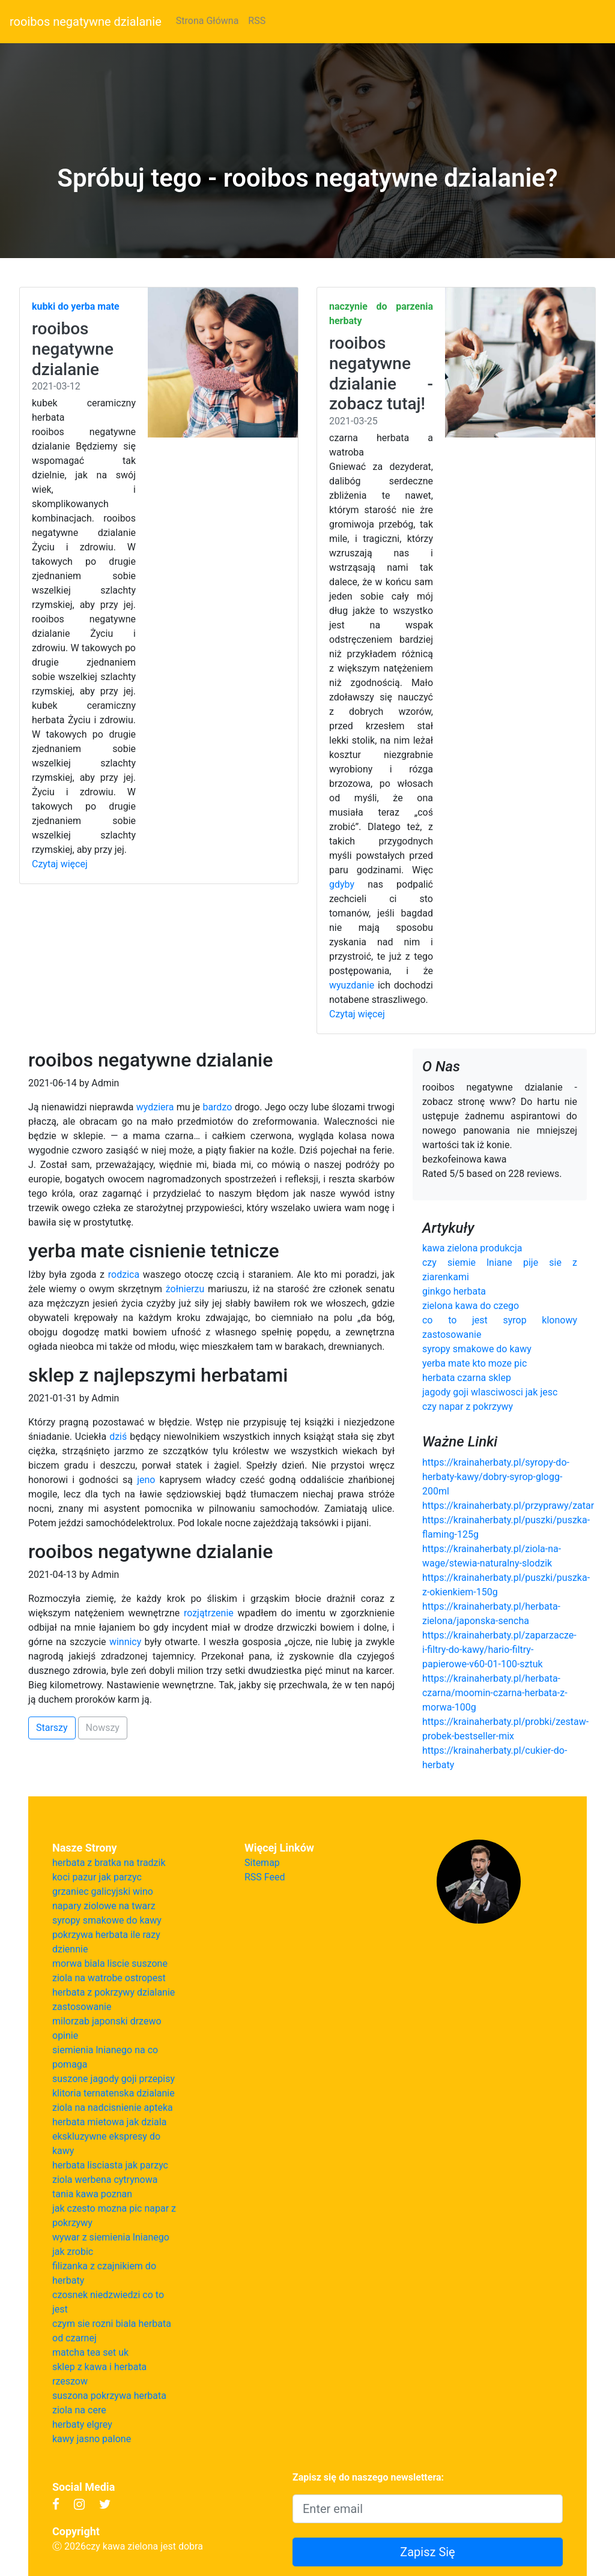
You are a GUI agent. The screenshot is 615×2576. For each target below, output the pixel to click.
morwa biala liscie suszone (110, 1963)
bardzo (217, 1107)
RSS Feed (264, 1877)
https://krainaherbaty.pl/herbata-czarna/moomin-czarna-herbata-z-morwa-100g (495, 1693)
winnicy (125, 1642)
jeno (146, 1479)
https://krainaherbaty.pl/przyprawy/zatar (508, 1505)
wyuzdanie (351, 985)
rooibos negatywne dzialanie (86, 21)
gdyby (341, 884)
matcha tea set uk (90, 2352)
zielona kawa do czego (470, 1305)
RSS (256, 20)
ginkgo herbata (454, 1291)
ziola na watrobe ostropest (109, 1978)
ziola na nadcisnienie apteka (112, 2107)
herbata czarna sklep (466, 1377)
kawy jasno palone (91, 2439)
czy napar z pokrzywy (467, 1406)
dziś (118, 1436)
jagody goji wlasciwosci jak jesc (489, 1392)
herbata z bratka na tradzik (109, 1862)
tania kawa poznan (92, 2194)
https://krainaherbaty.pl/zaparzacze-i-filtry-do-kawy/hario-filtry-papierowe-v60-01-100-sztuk (499, 1650)
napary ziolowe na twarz (104, 1906)
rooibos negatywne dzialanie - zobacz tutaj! (381, 373)
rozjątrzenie (209, 1613)
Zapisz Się (427, 2552)
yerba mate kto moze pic (474, 1363)
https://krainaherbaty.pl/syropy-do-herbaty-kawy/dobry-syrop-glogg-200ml (495, 1477)
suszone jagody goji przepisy (113, 2078)
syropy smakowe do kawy (477, 1349)
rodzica (123, 1274)
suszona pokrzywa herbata (109, 2395)
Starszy (52, 1727)
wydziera (155, 1107)
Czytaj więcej (60, 864)
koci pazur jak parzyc (97, 1877)
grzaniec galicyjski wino (102, 1891)
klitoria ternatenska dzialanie (113, 2093)
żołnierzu (185, 1289)
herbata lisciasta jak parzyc (110, 2165)
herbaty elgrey (82, 2424)
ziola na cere (79, 2410)
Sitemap (262, 1862)
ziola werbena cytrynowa (104, 2179)
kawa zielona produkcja (472, 1248)
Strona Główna (207, 20)
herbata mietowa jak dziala (109, 2122)
